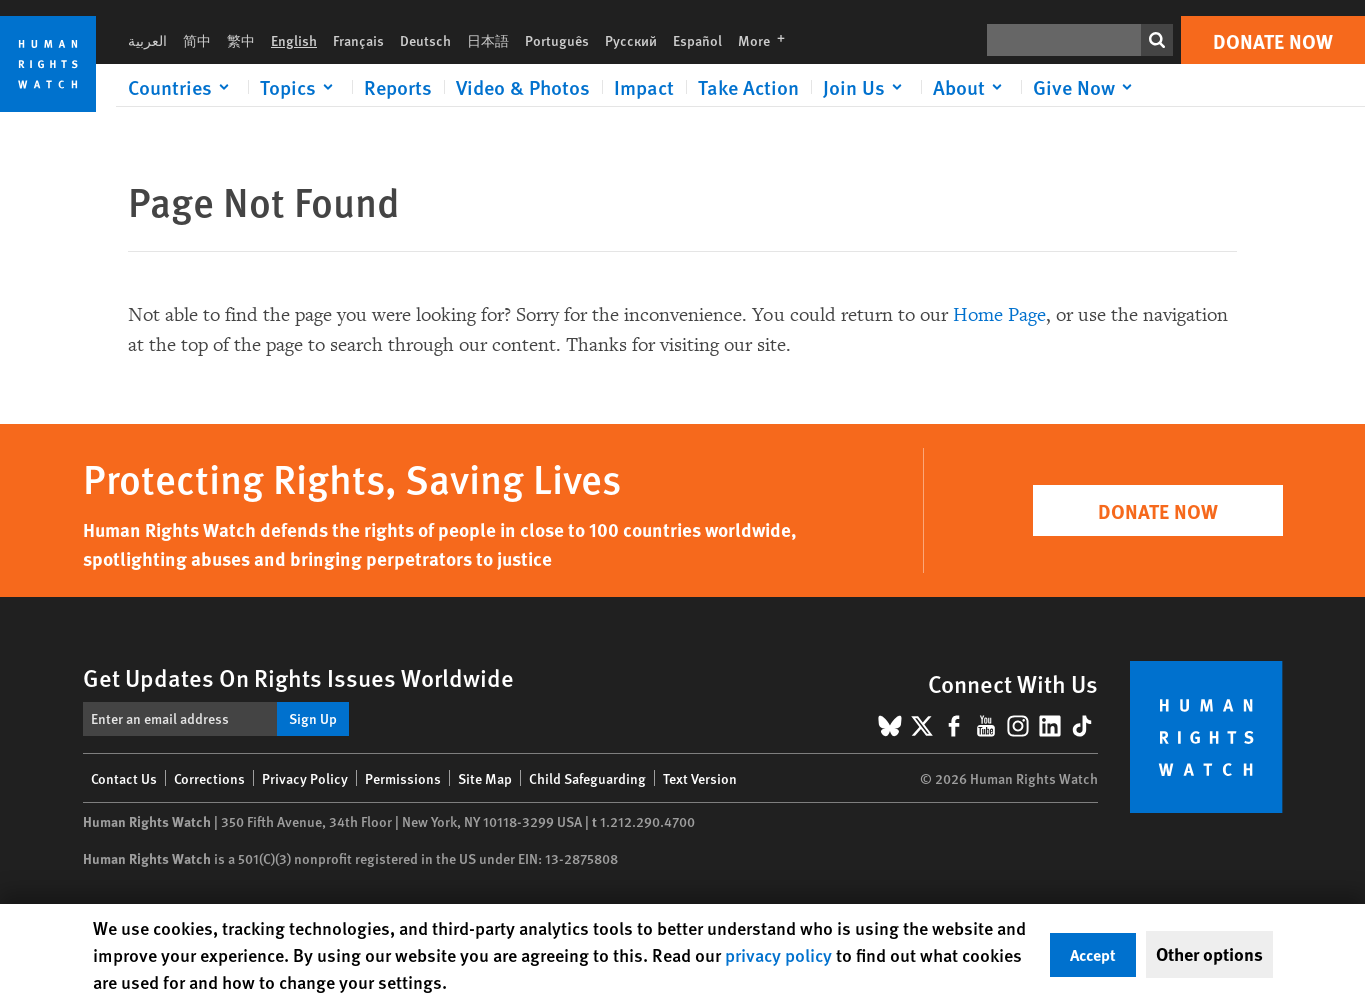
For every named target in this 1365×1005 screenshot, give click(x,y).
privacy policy (778, 954)
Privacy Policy (305, 778)
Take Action (748, 87)
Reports (398, 87)
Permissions (403, 778)
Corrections (209, 778)
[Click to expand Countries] (182, 87)
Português (557, 40)
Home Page (999, 315)
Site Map (485, 778)
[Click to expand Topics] (300, 87)
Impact (644, 87)
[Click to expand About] (971, 87)
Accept (1093, 954)
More (767, 40)
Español (697, 40)
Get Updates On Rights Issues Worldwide (298, 677)
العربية (147, 40)
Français (358, 40)
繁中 (241, 40)
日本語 (488, 40)
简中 (197, 40)
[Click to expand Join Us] (866, 87)
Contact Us (124, 778)
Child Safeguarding (587, 778)
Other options (1209, 954)
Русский (631, 40)
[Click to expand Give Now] (1086, 87)
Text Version (700, 778)
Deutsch (425, 40)
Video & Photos (523, 87)
